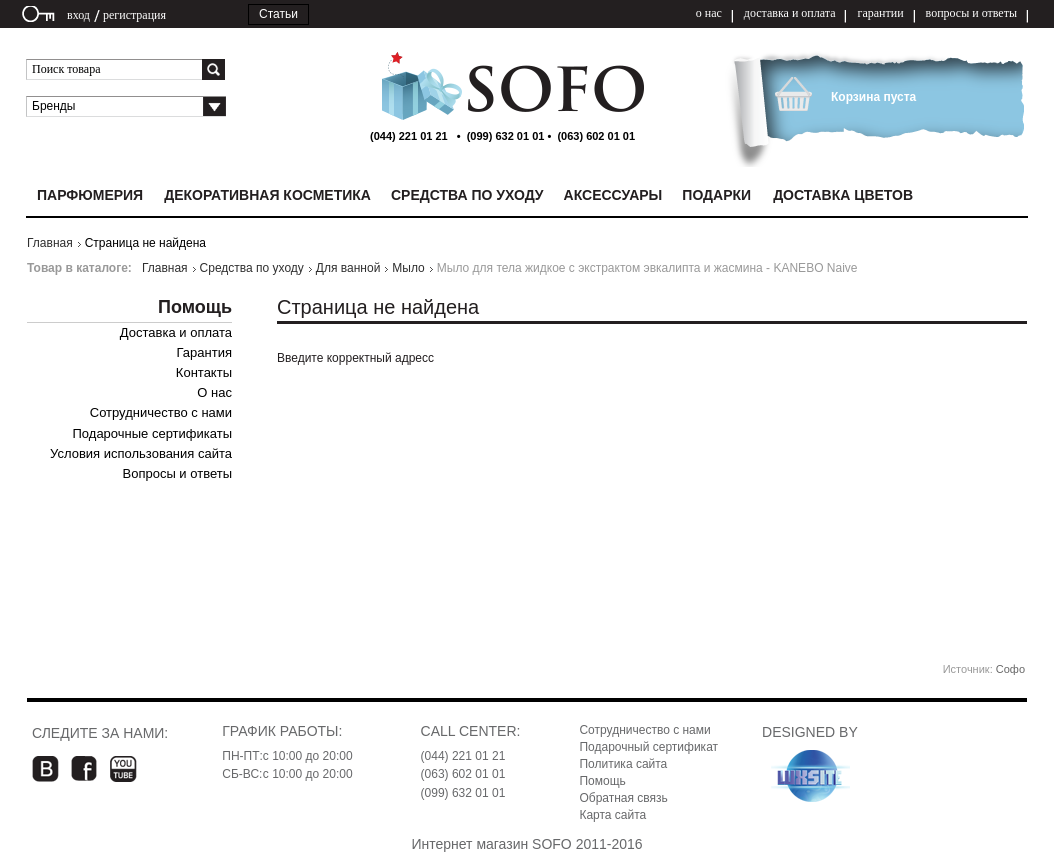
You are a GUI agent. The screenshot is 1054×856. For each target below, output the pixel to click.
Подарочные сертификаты (152, 433)
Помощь (602, 781)
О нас (214, 392)
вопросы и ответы (971, 13)
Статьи (278, 14)
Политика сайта (623, 764)
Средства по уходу (252, 268)
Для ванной (348, 268)
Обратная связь (623, 798)
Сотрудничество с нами (161, 412)
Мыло (408, 268)
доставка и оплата (790, 13)
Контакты (204, 372)
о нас (709, 13)
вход (78, 15)
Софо (1010, 669)
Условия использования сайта (141, 453)
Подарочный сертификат (648, 747)
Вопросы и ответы (177, 473)
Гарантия (204, 352)
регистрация (134, 15)
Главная (50, 243)
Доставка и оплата (176, 332)
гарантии (880, 13)
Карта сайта (612, 815)
